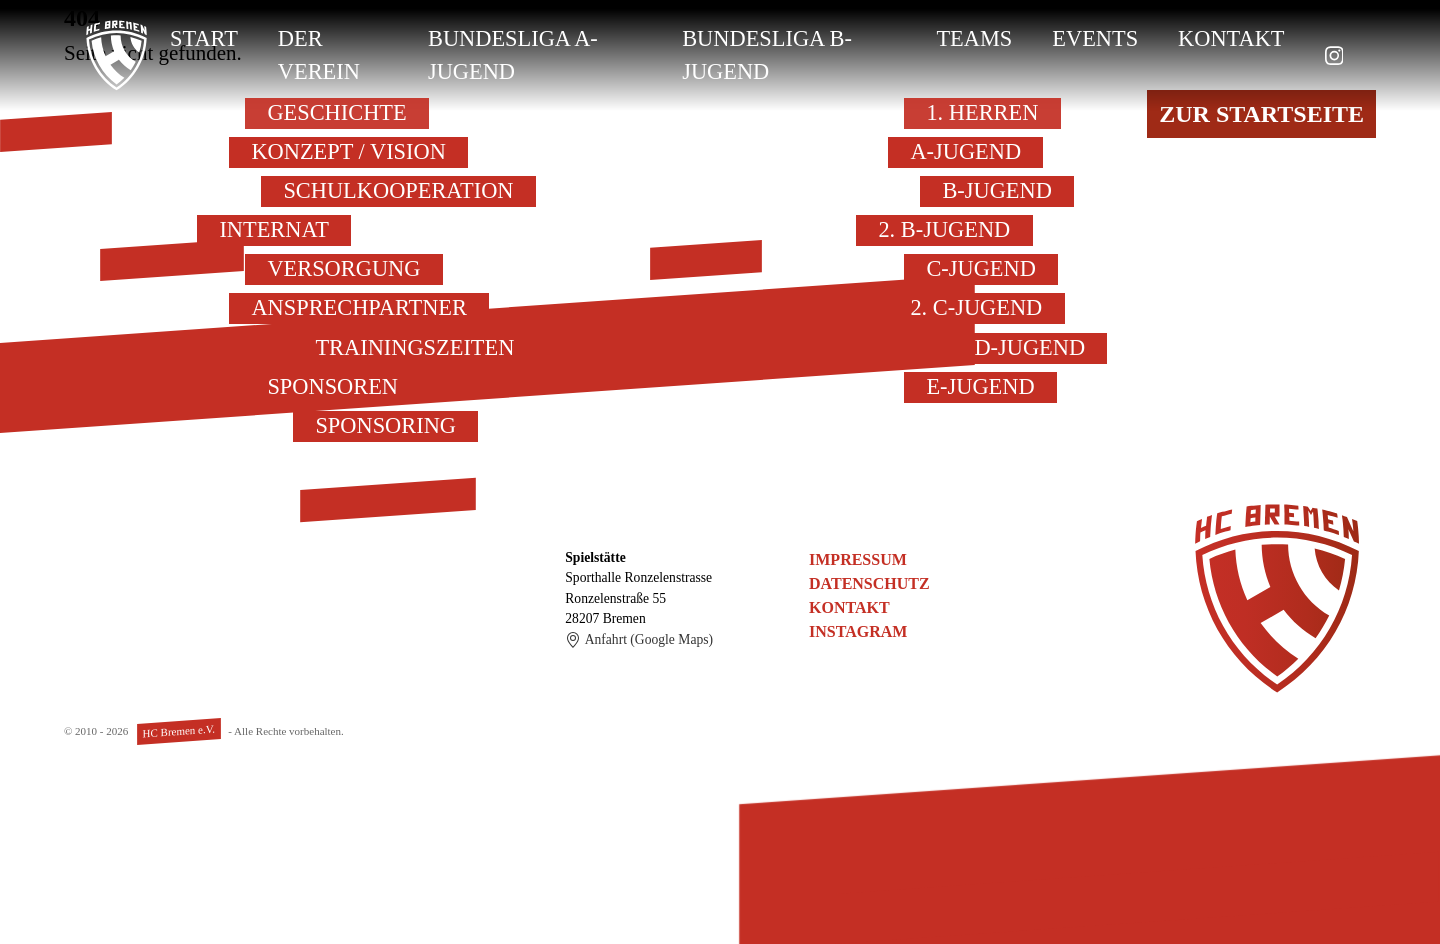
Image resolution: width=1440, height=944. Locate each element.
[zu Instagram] (1334, 55)
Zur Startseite (1261, 114)
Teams (974, 38)
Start (204, 38)
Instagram (858, 631)
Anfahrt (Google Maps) (639, 640)
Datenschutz (869, 583)
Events (1095, 38)
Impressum (858, 559)
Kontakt (1231, 38)
